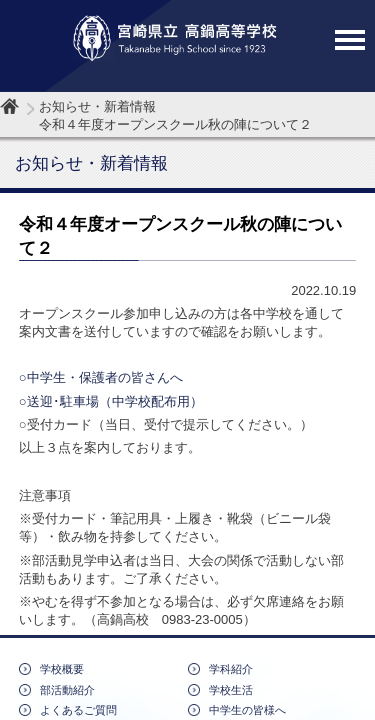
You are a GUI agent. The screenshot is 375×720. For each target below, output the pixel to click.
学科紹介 (231, 669)
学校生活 (231, 690)
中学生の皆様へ (247, 710)
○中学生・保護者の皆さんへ (101, 377)
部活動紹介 (67, 690)
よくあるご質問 (78, 710)
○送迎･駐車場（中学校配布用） (111, 401)
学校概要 (62, 669)
